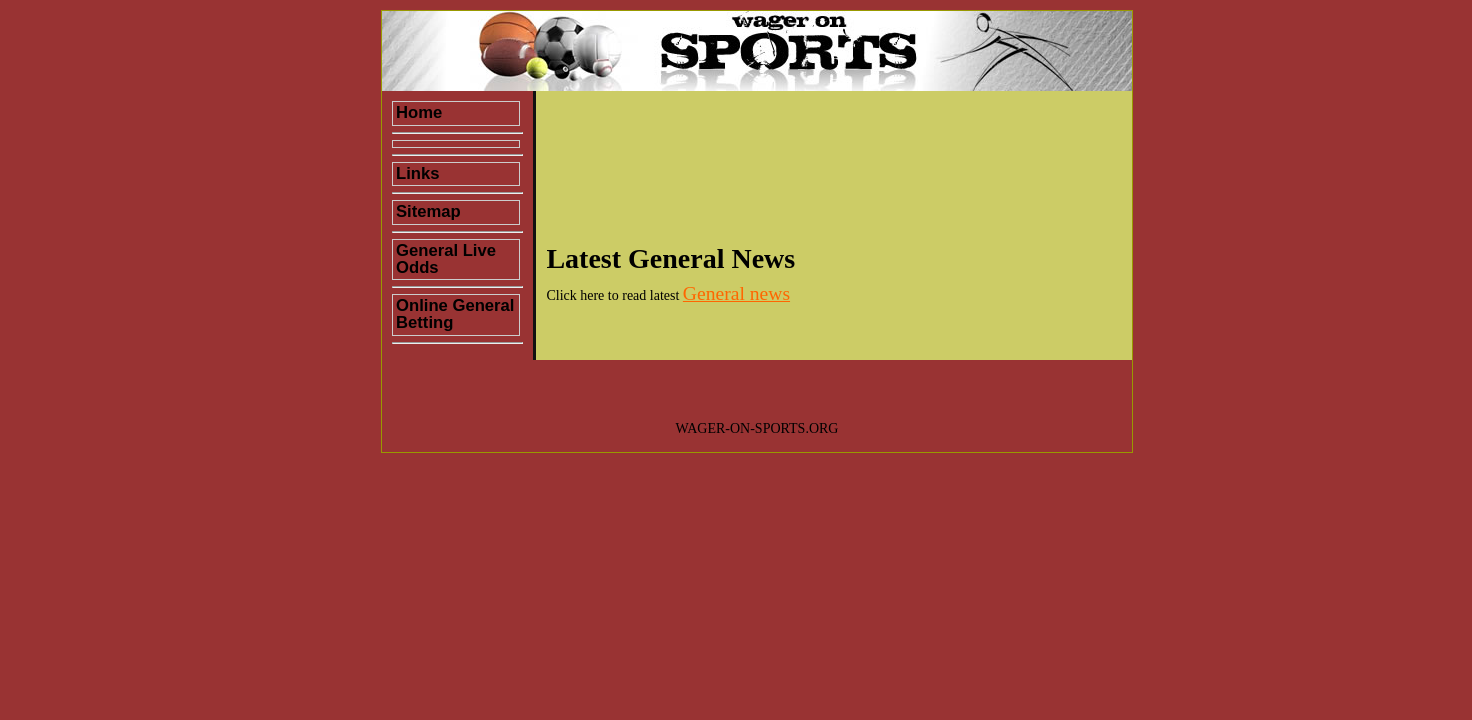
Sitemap (428, 211)
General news (736, 293)
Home (419, 112)
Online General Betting (455, 314)
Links (418, 173)
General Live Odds (446, 259)
